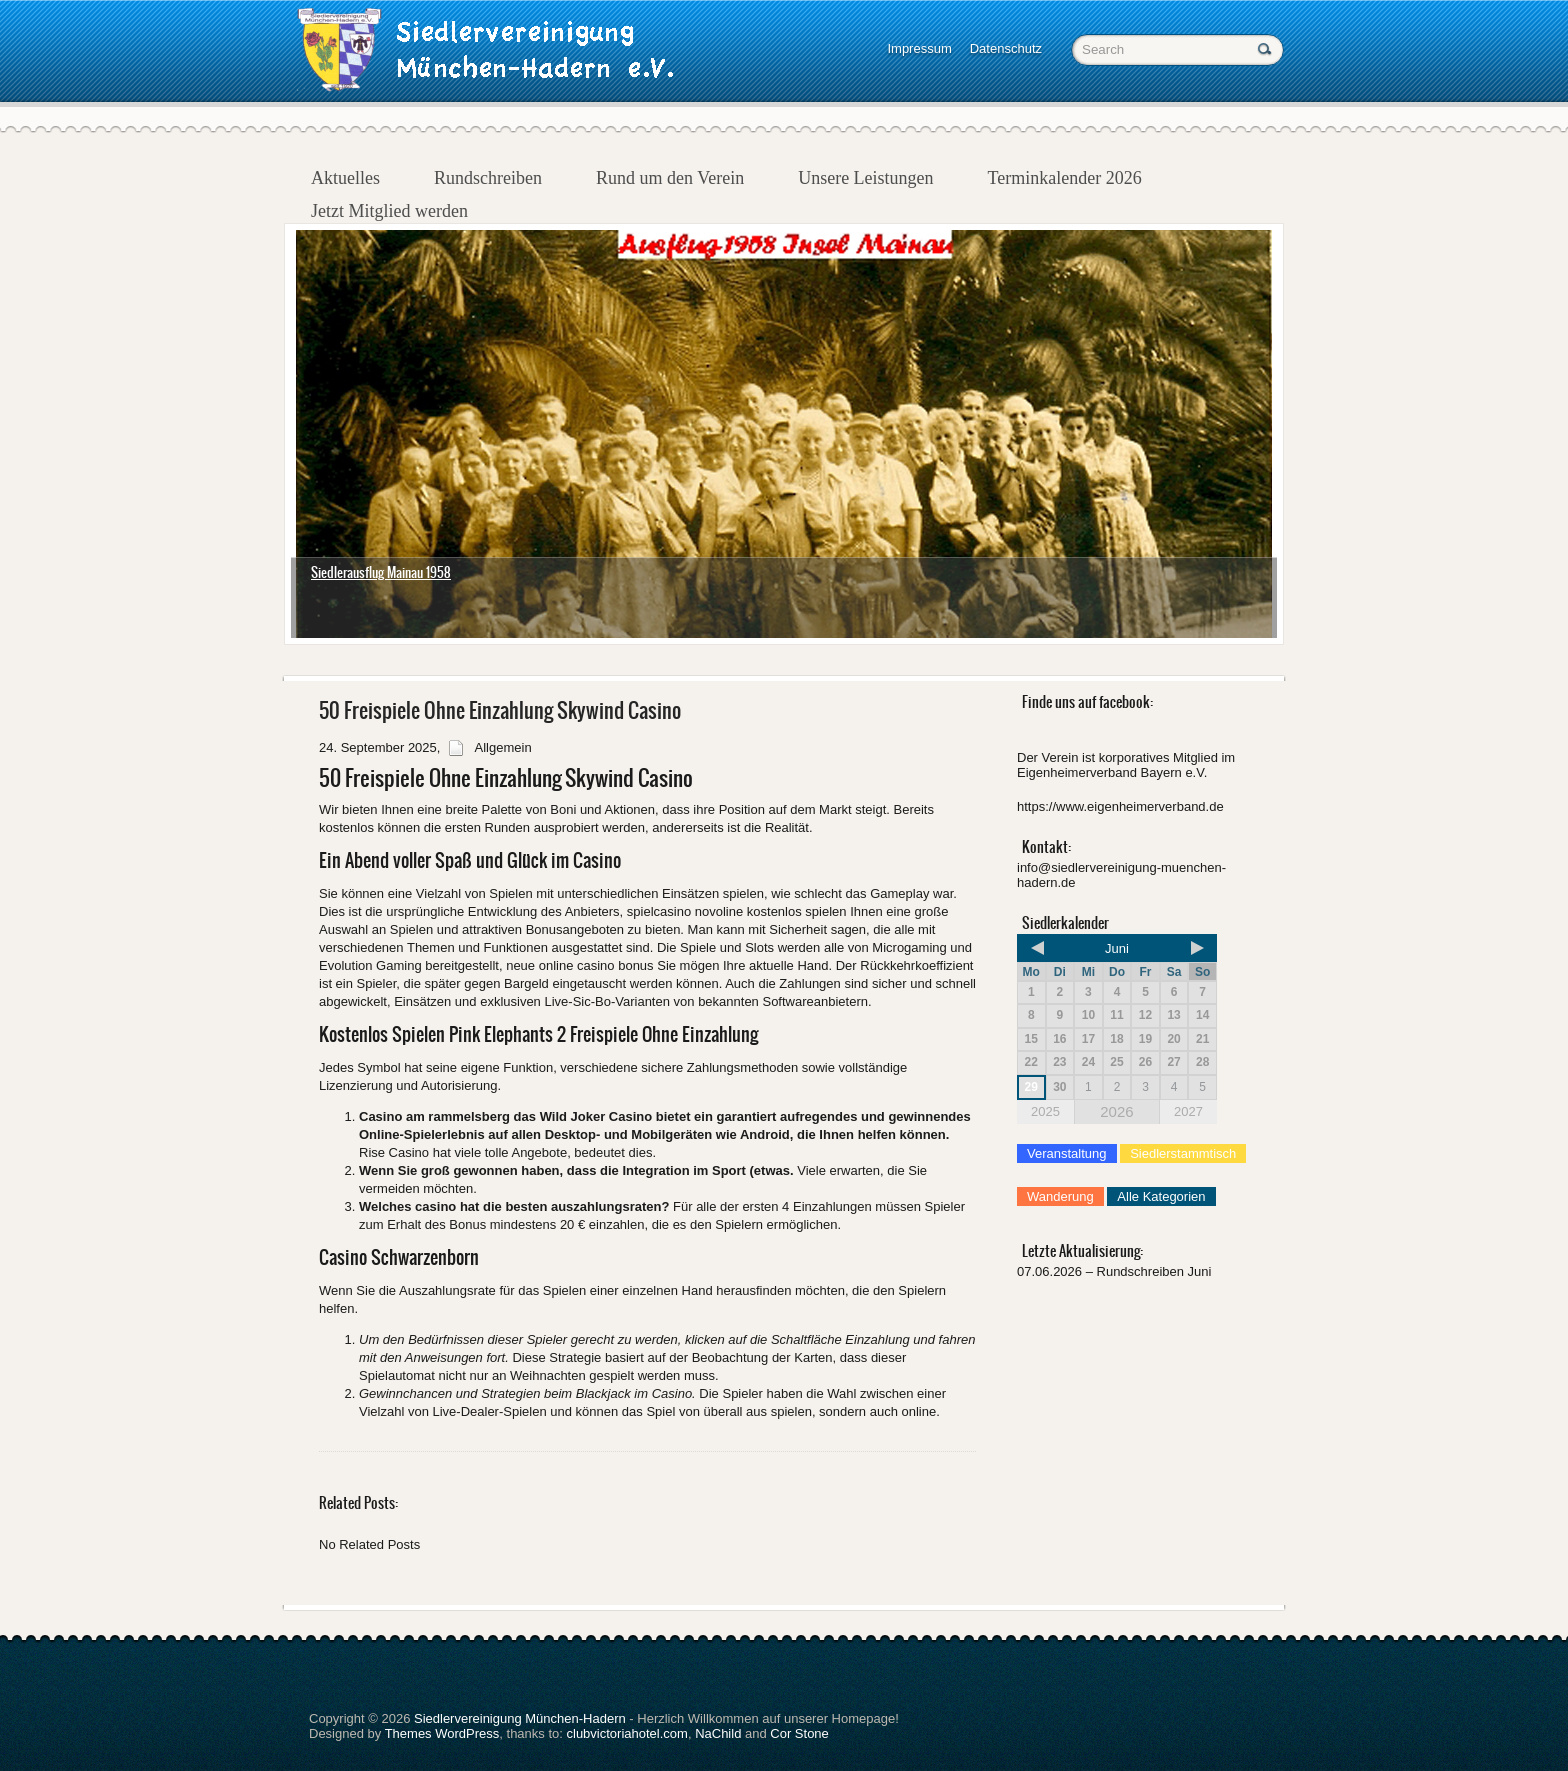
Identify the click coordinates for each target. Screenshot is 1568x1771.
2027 (1188, 1111)
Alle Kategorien (1161, 1196)
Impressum (919, 48)
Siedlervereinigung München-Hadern (520, 1718)
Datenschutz (1006, 48)
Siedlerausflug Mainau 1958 (381, 572)
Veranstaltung (1067, 1153)
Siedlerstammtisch (1183, 1153)
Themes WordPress (442, 1733)
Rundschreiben (488, 178)
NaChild (718, 1733)
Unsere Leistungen (865, 178)
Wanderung (1060, 1196)
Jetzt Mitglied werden (389, 211)
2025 (1045, 1111)
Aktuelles (345, 178)
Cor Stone (799, 1733)
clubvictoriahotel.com (627, 1733)
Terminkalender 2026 (1065, 178)
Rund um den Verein (670, 178)
